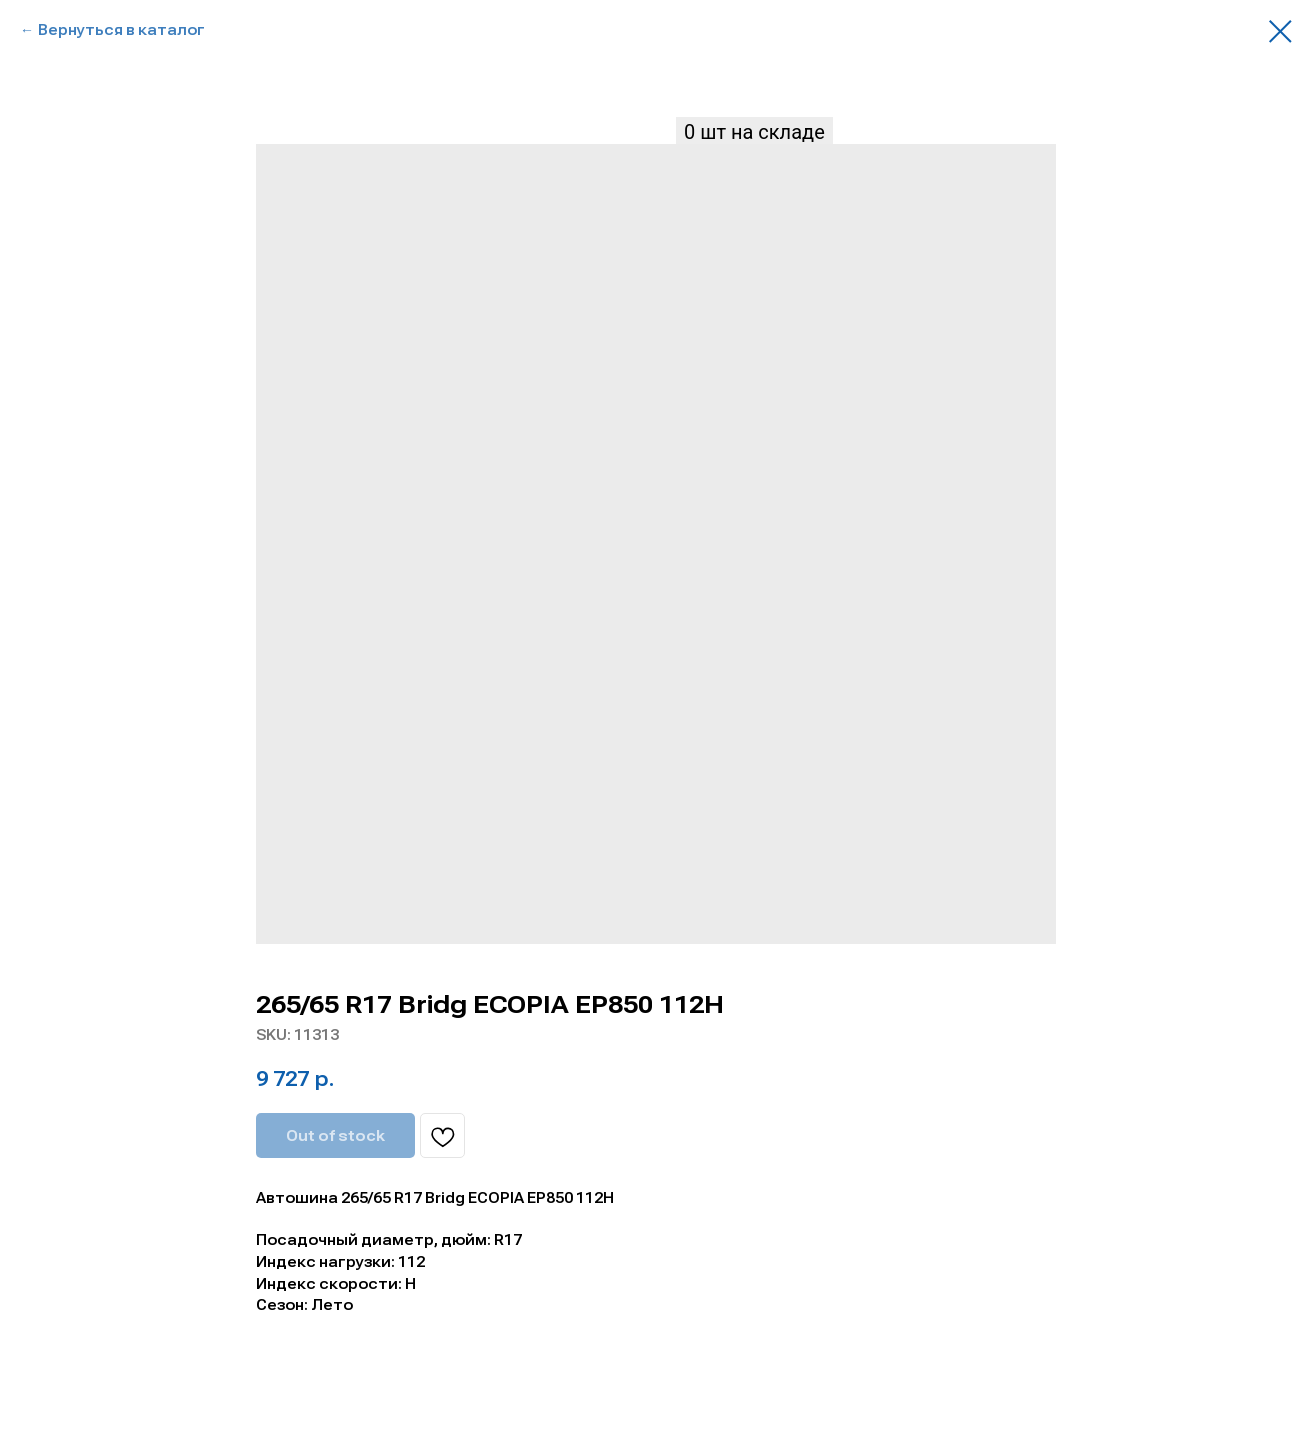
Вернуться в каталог (121, 30)
